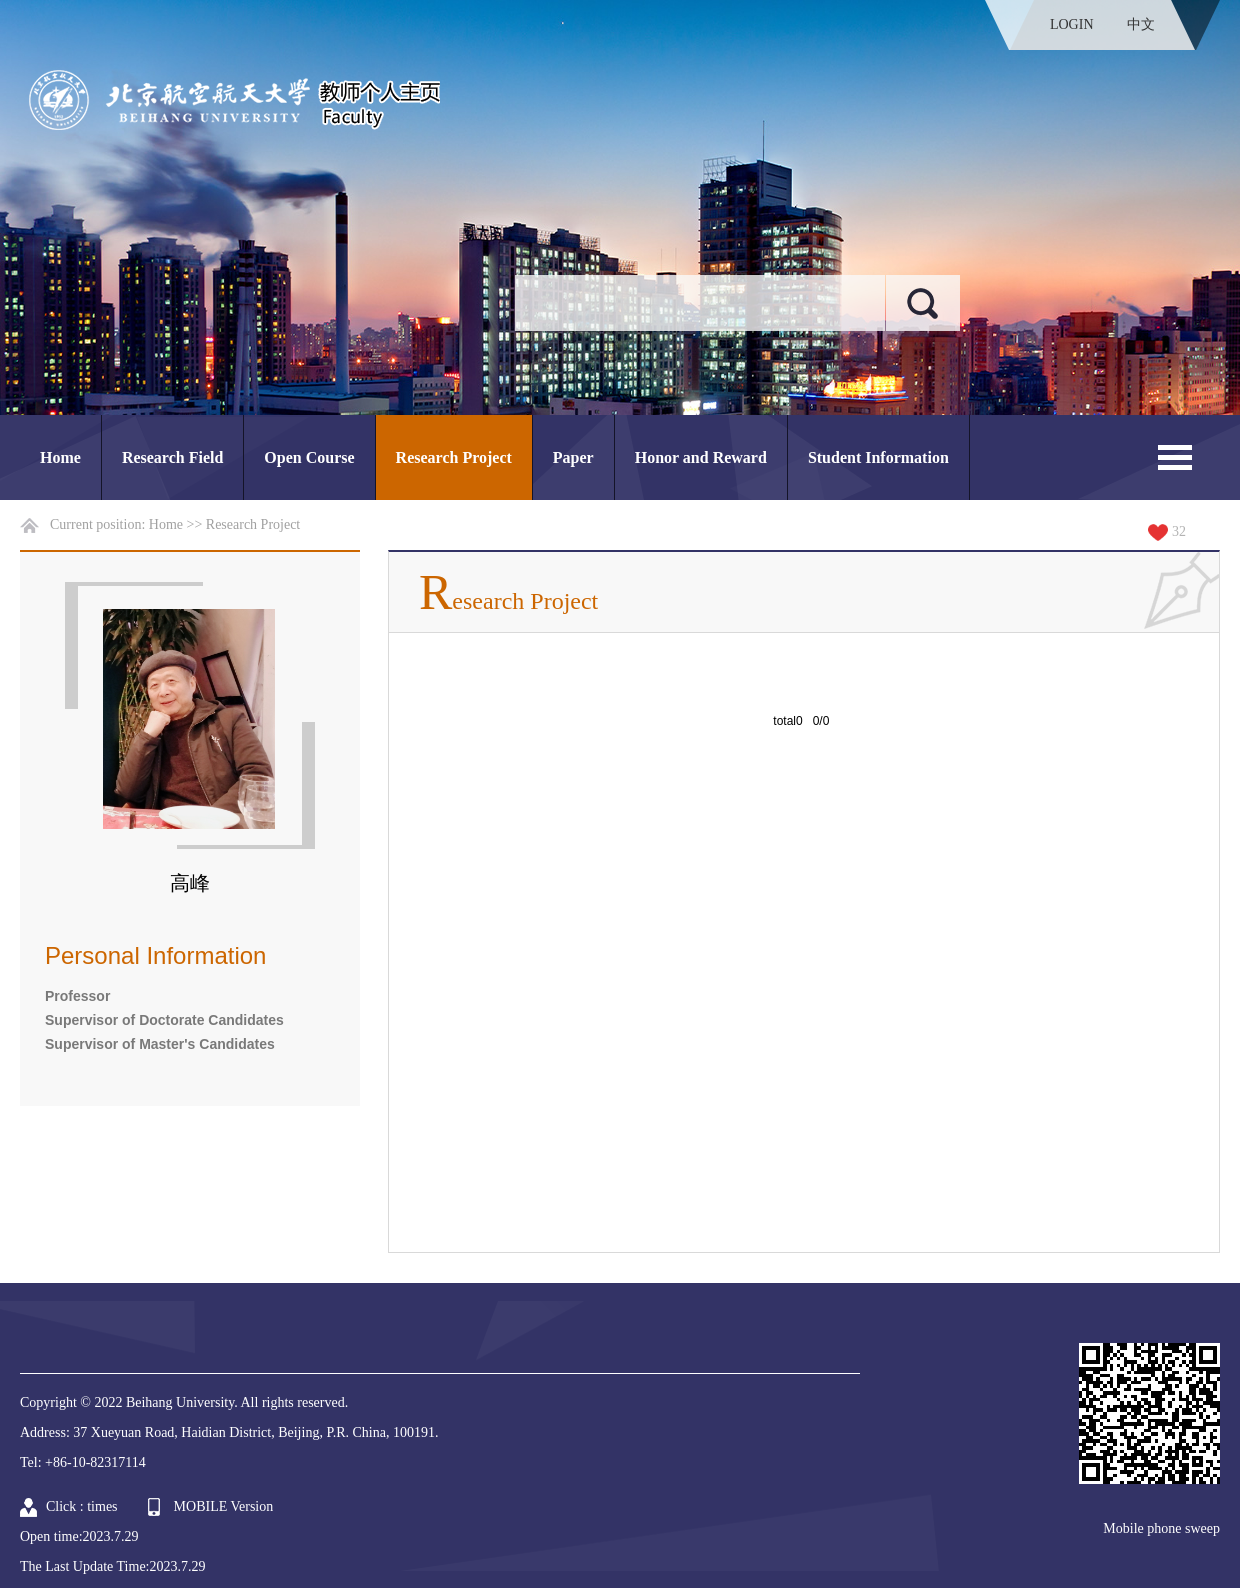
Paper (573, 457)
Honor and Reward (701, 457)
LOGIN (1072, 24)
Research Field (172, 457)
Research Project (454, 457)
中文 (1141, 24)
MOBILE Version (224, 1506)
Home (60, 457)
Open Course (309, 457)
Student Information (878, 457)
